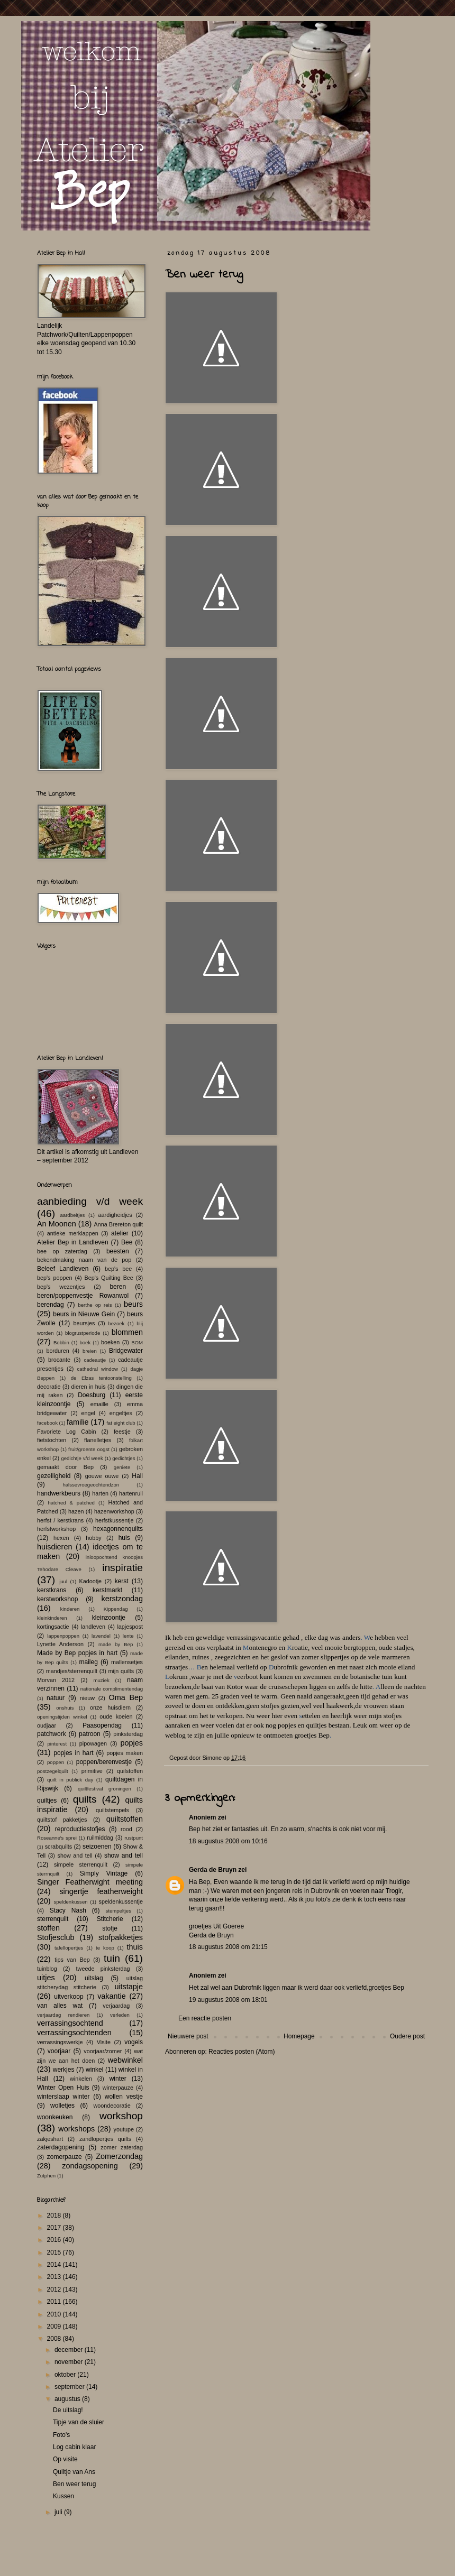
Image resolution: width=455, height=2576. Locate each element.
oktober (65, 2374)
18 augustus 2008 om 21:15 (228, 1947)
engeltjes (121, 1413)
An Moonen (56, 1224)
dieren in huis (88, 1386)
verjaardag (116, 2005)
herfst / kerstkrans (60, 1520)
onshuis (65, 1708)
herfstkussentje (114, 1520)
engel (88, 1413)
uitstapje (128, 1986)
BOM (137, 1342)
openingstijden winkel (62, 1717)
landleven (93, 1626)
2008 (55, 2338)
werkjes (64, 2069)
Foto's (61, 2435)
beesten (117, 1251)
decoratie (48, 1386)
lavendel (101, 1636)
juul (63, 1581)
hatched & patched (71, 1503)
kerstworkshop (57, 1599)
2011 (55, 2301)
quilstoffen (130, 1771)
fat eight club (120, 1423)
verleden (120, 2015)
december (69, 2349)
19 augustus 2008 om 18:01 (228, 1999)
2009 (55, 2326)
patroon (90, 1734)
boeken (110, 1342)
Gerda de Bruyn (212, 1869)
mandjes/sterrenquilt (71, 1671)
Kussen (63, 2496)
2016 (55, 2239)
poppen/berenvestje (104, 1762)
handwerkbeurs (58, 1493)
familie (78, 1422)
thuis (135, 1947)
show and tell (75, 1855)
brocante (59, 1359)
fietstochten (51, 1440)
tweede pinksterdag (103, 1968)
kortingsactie (53, 1626)
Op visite (65, 2459)
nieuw (87, 1698)
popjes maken (124, 1753)
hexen (61, 1538)
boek (84, 1342)
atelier (120, 1233)
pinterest (57, 1744)
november (69, 2362)
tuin (112, 1958)
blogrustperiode (82, 1333)
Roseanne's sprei (57, 1838)
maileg (88, 1662)
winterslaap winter (63, 2096)
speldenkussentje (121, 1901)
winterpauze (118, 2087)
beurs (133, 1304)
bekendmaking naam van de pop (84, 1260)
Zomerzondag (119, 2156)
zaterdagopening (60, 2147)
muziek (101, 1680)
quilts (85, 1799)
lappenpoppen (63, 1636)
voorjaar (59, 2051)
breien (90, 1351)
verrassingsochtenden (74, 2032)
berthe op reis (95, 1305)
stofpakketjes (120, 1937)
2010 (55, 2314)
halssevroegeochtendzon (90, 1485)
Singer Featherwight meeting (90, 1882)
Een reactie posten (204, 2018)
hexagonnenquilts (118, 1528)
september (70, 2386)
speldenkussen (71, 1902)
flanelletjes (97, 1440)
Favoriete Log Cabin (66, 1431)
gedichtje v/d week (82, 1458)
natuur (56, 1698)
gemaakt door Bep (65, 1467)
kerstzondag (122, 1598)
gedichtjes (123, 1458)
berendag (50, 1304)
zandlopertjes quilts (105, 2139)
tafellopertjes (68, 1948)
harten (100, 1493)
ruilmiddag (100, 1837)
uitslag (94, 1978)
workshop (121, 2115)
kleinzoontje (108, 1617)
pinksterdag (128, 1734)
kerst (122, 1581)
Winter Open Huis (63, 2087)
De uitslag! (68, 2410)
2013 (55, 2276)
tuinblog (47, 1968)
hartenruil (131, 1493)
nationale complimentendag (111, 1689)
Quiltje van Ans (74, 2472)
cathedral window (97, 1369)
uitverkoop (68, 1996)
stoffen (48, 1928)
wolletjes (62, 2105)
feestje (122, 1431)
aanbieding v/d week (90, 1201)
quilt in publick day (70, 1780)
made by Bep (115, 1644)
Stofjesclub (55, 1937)
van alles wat (60, 2005)
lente (128, 1636)
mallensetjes (127, 1662)
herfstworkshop (56, 1529)
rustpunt (133, 1838)
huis (124, 1537)
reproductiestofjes (80, 1829)
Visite (104, 2042)
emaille (99, 1404)
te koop (105, 1948)
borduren (57, 1350)
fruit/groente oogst (89, 1449)
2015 (55, 2252)
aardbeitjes (72, 1215)
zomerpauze (64, 2156)
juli (59, 2512)
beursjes (84, 1323)
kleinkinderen (52, 1618)
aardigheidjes (115, 1215)
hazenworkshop (114, 1511)
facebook (47, 1423)
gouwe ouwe (102, 1476)
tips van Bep (72, 1959)
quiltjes (47, 1800)
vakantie (111, 1996)
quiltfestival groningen (104, 1789)
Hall (137, 1476)
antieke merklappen (72, 1233)
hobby (93, 1538)
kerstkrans (51, 1590)
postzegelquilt (52, 1771)
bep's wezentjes (61, 1287)
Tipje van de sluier (78, 2422)
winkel (94, 2069)
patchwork (51, 1734)
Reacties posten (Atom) (241, 2051)
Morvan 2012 (56, 1680)
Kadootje (90, 1581)
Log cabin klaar (74, 2447)
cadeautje (95, 1360)
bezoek (116, 1323)
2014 (55, 2264)
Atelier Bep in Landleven (72, 1242)
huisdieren (54, 1547)
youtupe (124, 2129)
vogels (133, 2042)
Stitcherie (110, 1919)
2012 (55, 2289)
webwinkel (125, 2060)
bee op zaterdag (62, 1251)
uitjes (46, 1977)
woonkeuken (54, 2117)
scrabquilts (58, 1846)
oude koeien (115, 1716)
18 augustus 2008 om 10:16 (228, 1841)
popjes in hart (73, 1753)
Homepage (299, 2036)
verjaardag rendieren (63, 2015)
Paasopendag (102, 1725)
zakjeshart (50, 2139)
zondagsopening (90, 2166)
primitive (92, 1771)
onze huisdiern (110, 1707)
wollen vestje (124, 2096)
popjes (132, 1743)
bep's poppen (54, 1278)
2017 (55, 2227)
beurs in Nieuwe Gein (84, 1314)
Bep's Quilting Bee (109, 1278)
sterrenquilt (52, 1919)
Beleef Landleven (62, 1268)
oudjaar (46, 1725)
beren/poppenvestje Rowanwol (83, 1295)
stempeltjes (118, 1911)
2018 (55, 2215)
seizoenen (97, 1846)
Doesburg (91, 1395)
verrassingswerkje (60, 2042)
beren (118, 1286)
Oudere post (407, 2036)
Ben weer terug (74, 2484)
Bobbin (61, 1342)
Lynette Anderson (60, 1644)
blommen (127, 1332)
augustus (68, 2399)
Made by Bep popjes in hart (77, 1653)
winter (118, 2078)
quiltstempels (112, 1810)
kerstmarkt (107, 1590)
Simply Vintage (104, 1873)
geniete (122, 1467)
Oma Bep (126, 1697)
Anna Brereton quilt (118, 1224)
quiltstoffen (124, 1819)
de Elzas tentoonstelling (101, 1378)
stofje (109, 1928)
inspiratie (122, 1567)
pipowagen (93, 1743)
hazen (76, 1511)
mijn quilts (121, 1671)
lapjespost (130, 1626)
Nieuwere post (188, 2036)
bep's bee (118, 1269)
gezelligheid (53, 1476)
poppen (55, 1762)
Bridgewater (126, 1350)
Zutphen (46, 2175)
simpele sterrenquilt (80, 1864)
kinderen (70, 1609)
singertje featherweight (101, 1891)
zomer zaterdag (122, 2147)
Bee (126, 1242)
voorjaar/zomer (103, 2051)
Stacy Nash (68, 1910)
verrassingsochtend (70, 2023)
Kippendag (116, 1609)
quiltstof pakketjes (62, 1819)
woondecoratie (112, 2105)
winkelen (81, 2078)
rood (126, 1829)
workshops (76, 2129)
